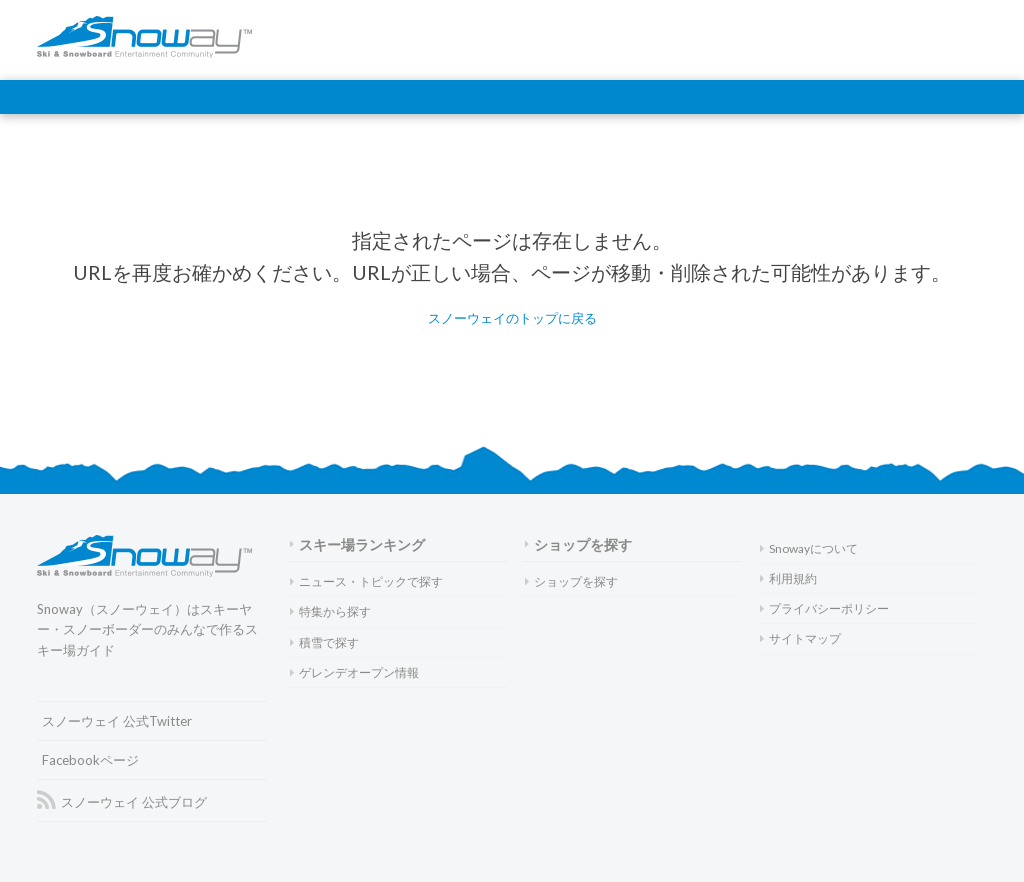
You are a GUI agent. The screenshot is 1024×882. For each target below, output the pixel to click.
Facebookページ (90, 760)
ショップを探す (578, 544)
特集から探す (330, 611)
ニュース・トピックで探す (366, 581)
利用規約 (788, 578)
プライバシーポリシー (824, 608)
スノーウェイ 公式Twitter (117, 721)
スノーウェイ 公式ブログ (122, 801)
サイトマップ (800, 638)
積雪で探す (324, 642)
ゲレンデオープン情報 (354, 672)
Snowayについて (809, 548)
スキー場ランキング (357, 544)
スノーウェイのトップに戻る (512, 318)
